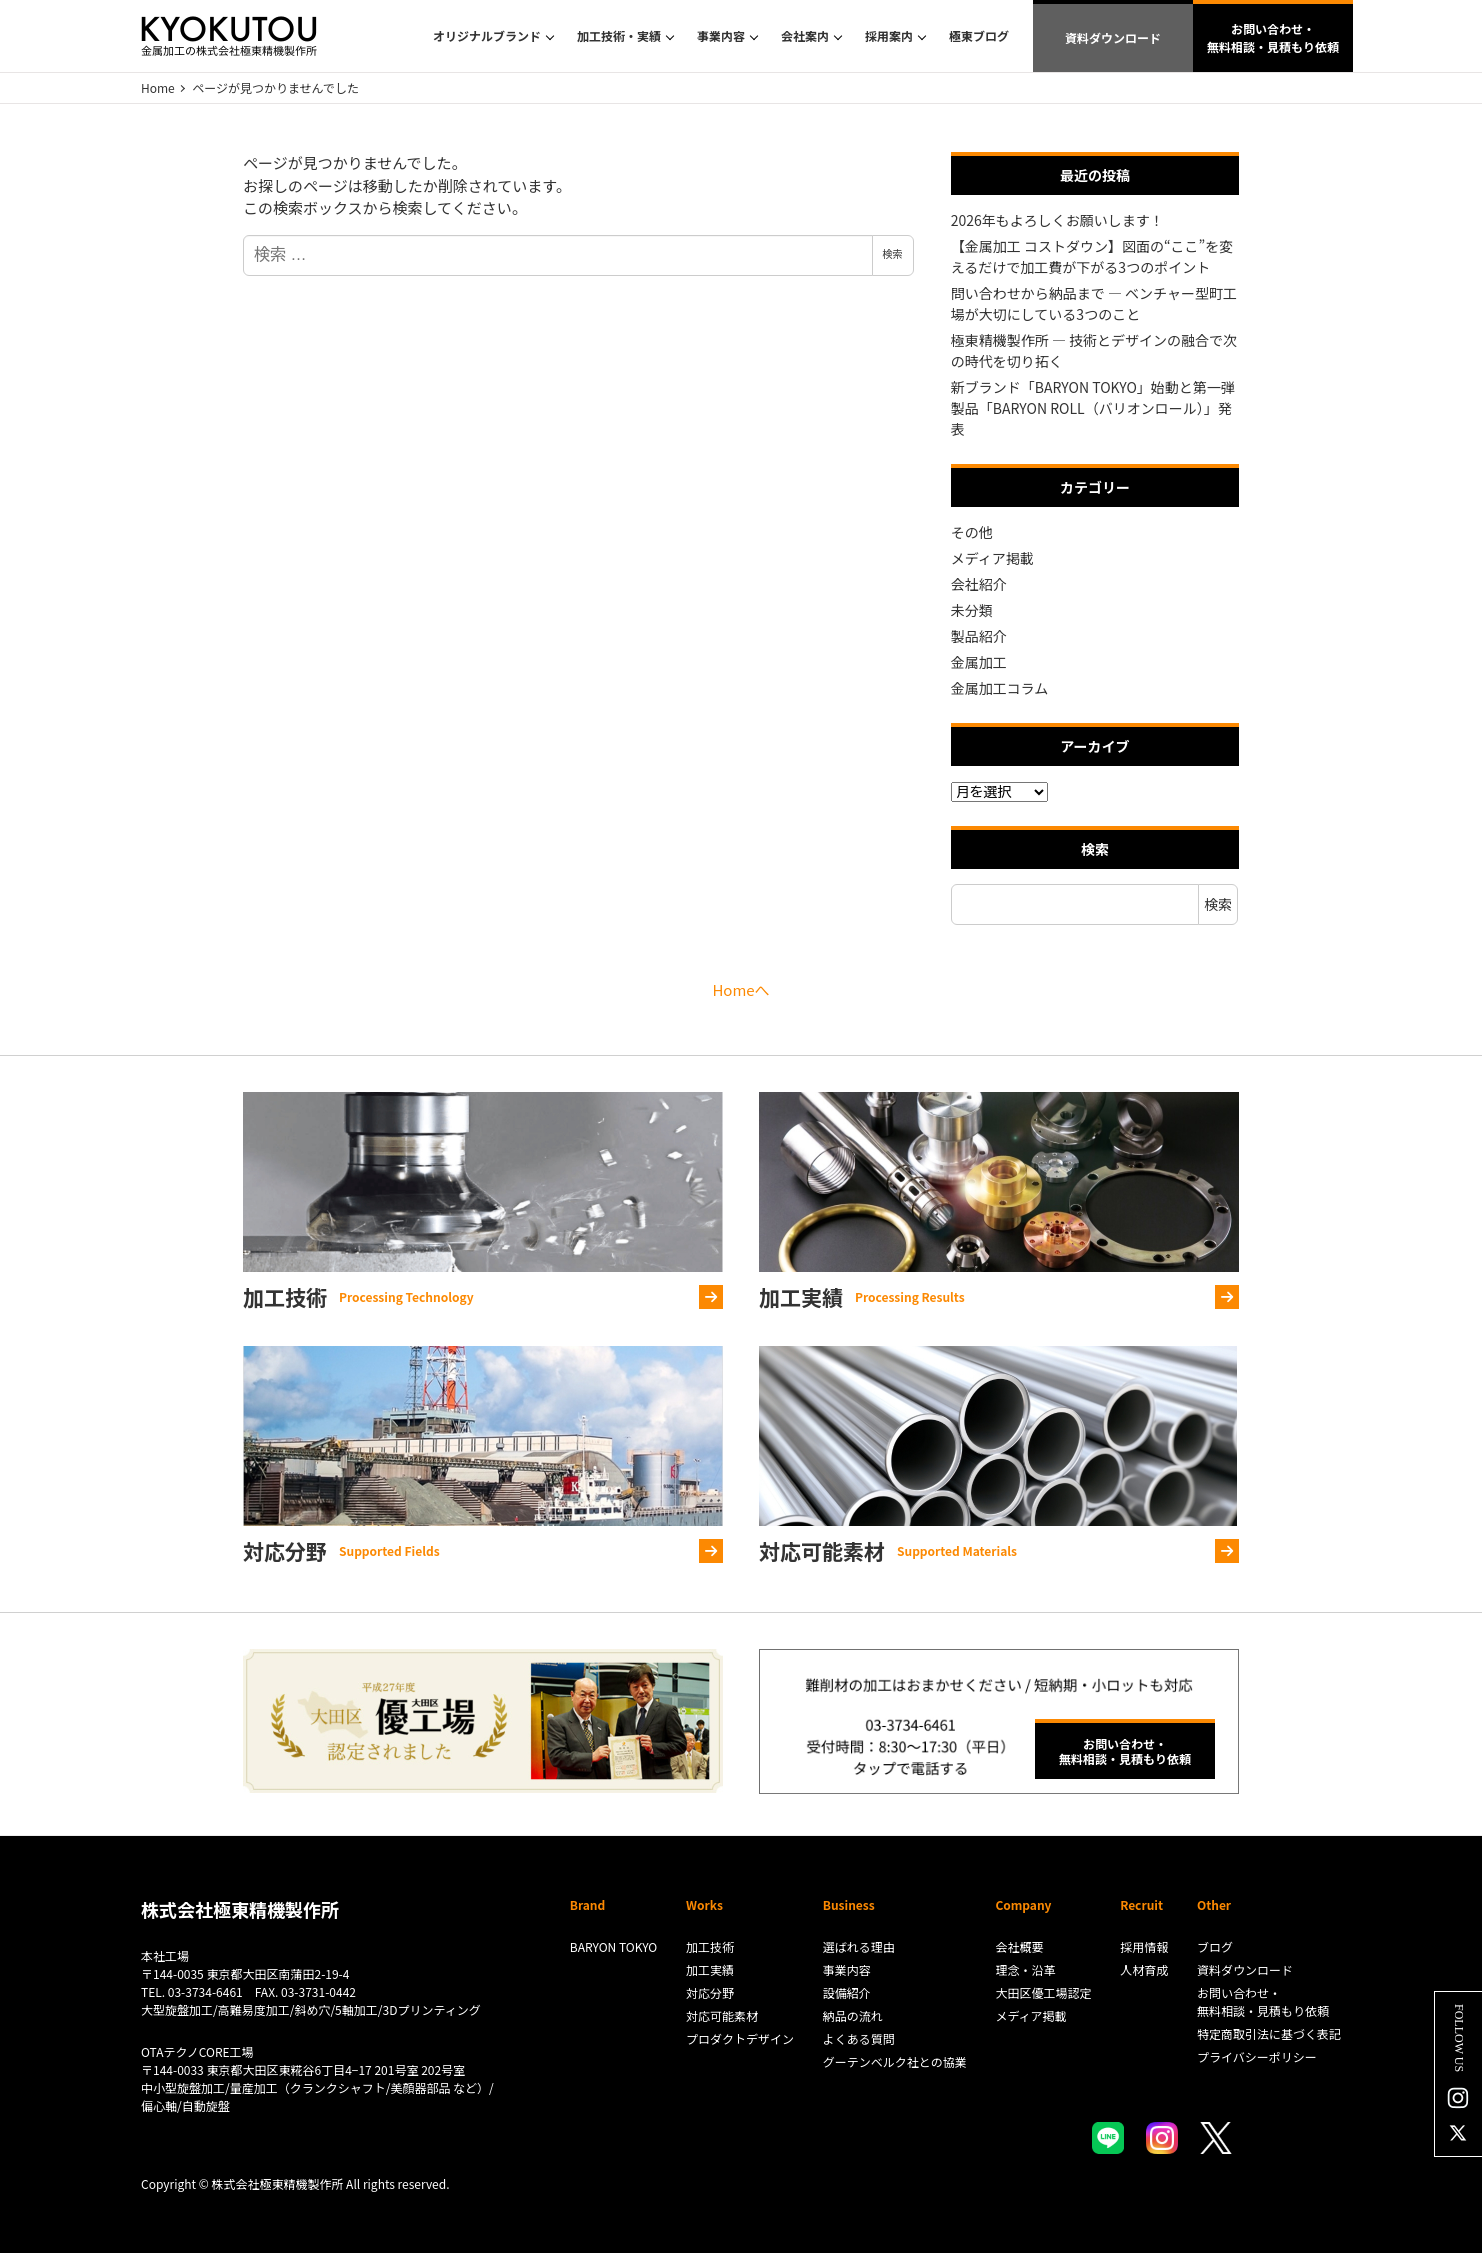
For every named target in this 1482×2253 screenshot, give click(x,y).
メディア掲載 (992, 558)
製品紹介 (979, 636)
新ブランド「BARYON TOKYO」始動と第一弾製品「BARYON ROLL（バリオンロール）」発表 (1093, 408)
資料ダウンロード (1113, 37)
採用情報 (1144, 1946)
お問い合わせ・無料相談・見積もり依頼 (1273, 37)
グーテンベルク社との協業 (895, 2061)
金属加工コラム (1000, 688)
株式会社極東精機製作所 (240, 1909)
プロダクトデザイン (740, 2038)
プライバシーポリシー (1257, 2056)
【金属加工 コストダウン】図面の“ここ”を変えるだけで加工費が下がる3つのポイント (1092, 256)
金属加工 (979, 662)
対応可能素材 (722, 2015)
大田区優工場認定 (1043, 1992)
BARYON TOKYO (613, 1946)
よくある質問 (859, 2038)
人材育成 (1144, 1969)
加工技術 (710, 1946)
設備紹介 (847, 1992)
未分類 (972, 610)
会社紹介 (979, 584)
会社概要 (1019, 1946)
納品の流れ (853, 2015)
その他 (972, 532)
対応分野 (710, 1992)
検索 (893, 254)
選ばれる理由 (859, 1946)
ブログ (1215, 1946)
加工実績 (710, 1969)
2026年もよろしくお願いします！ (1057, 220)
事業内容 (847, 1969)
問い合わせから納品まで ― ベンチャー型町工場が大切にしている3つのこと (1094, 303)
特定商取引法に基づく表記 (1269, 2033)
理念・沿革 (1025, 1969)
